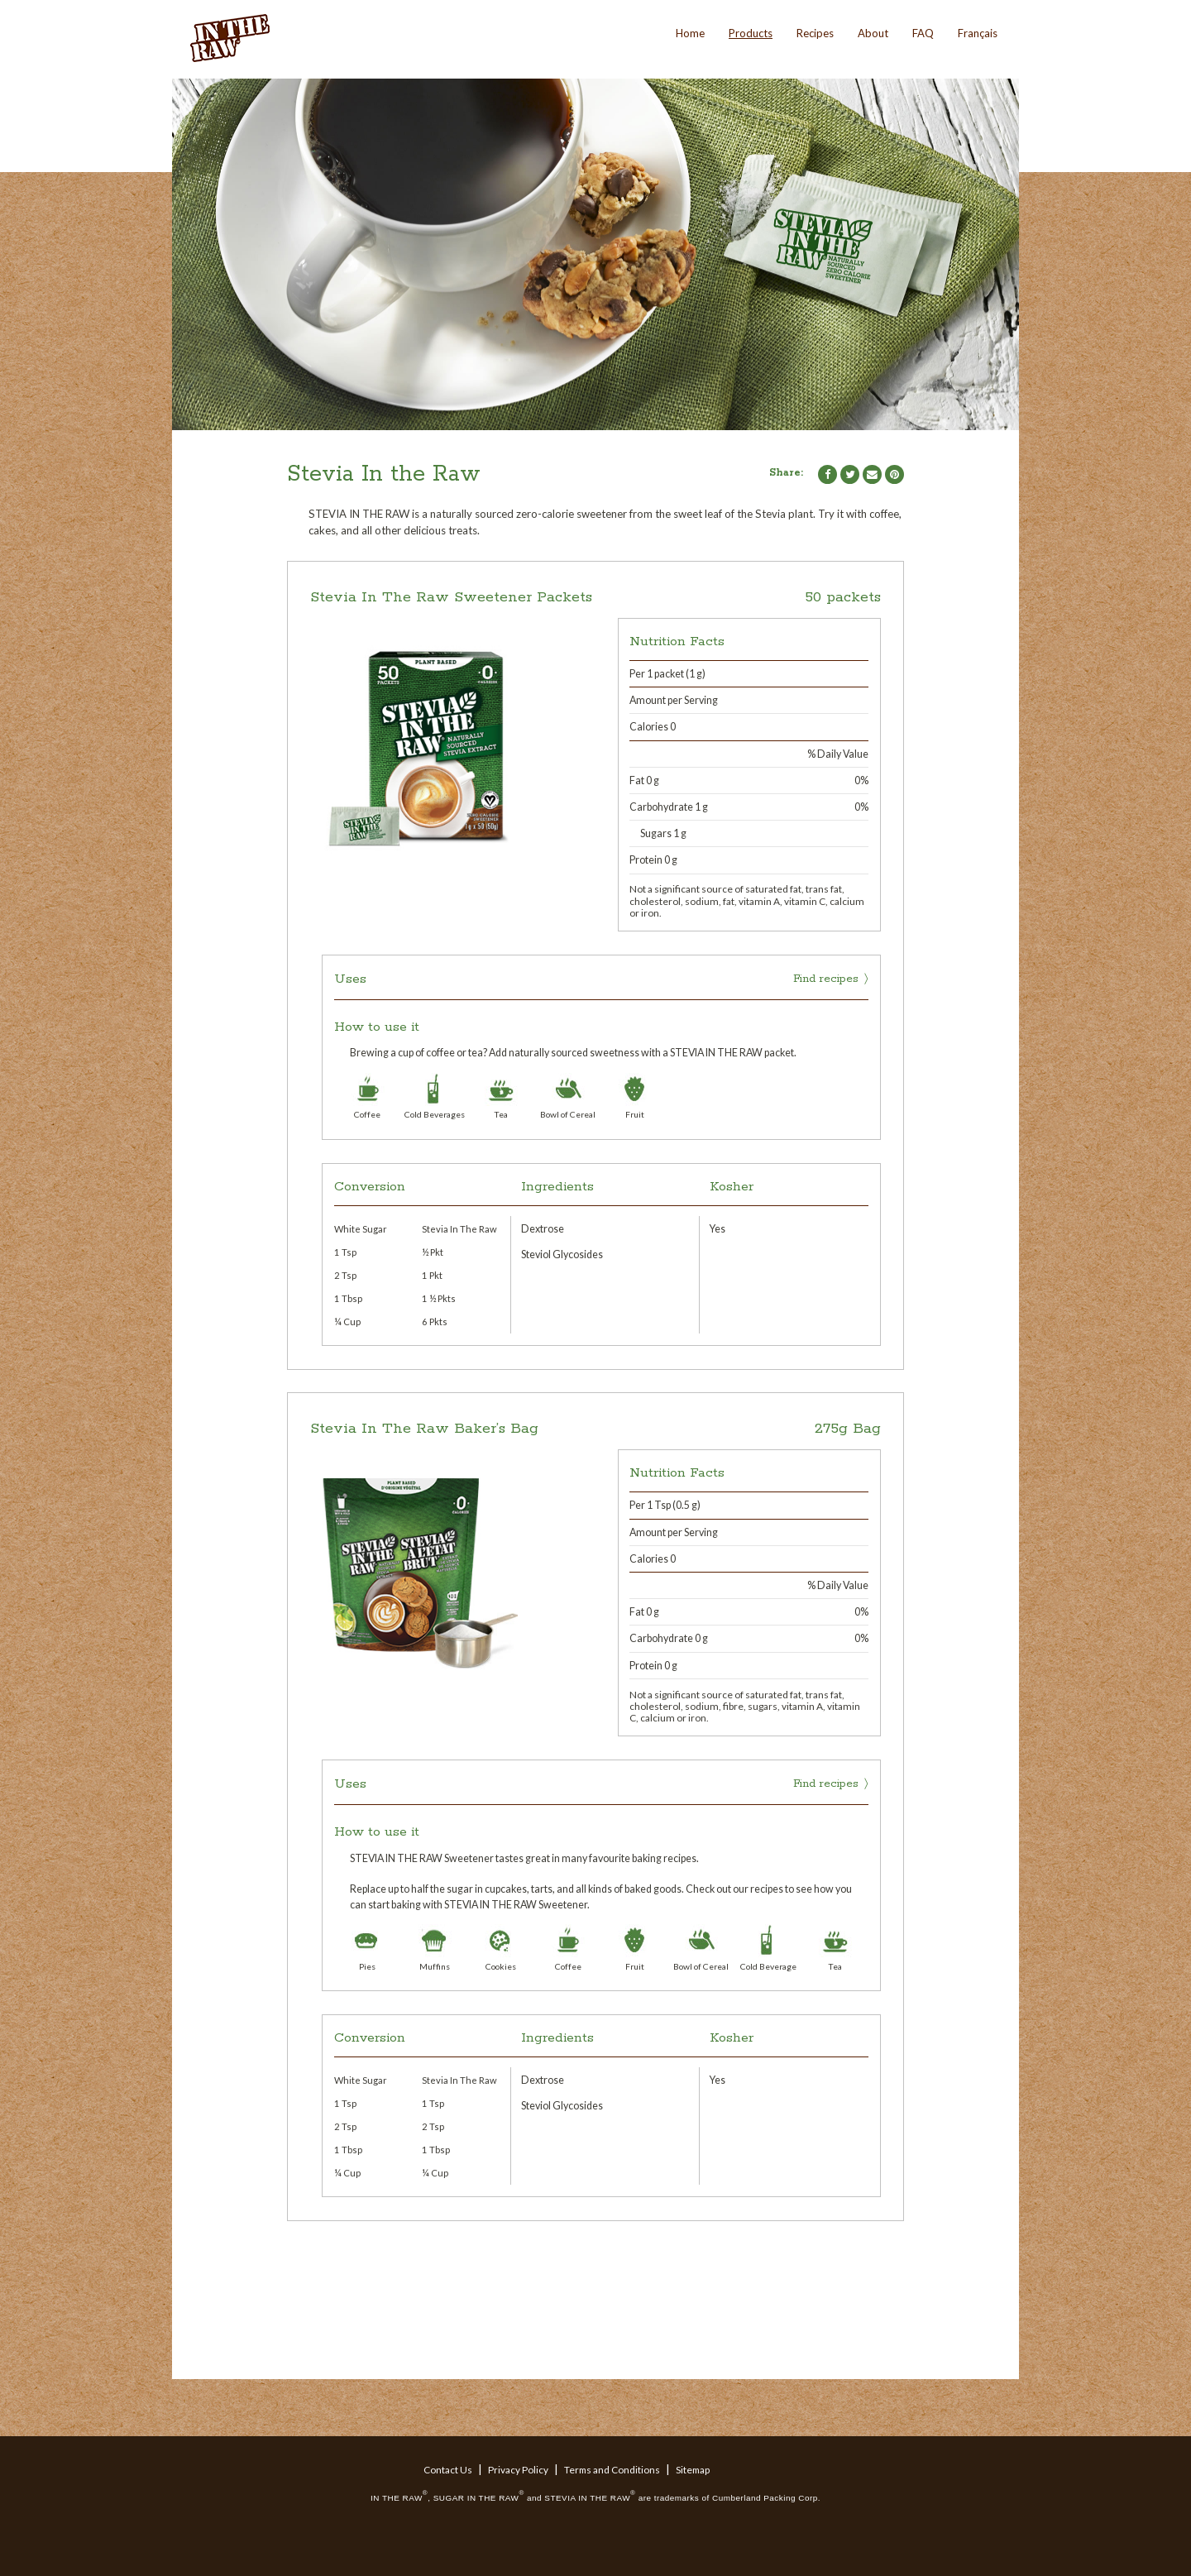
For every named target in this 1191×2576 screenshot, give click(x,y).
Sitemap (693, 2469)
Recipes (815, 33)
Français (977, 33)
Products (750, 33)
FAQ (923, 33)
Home (690, 33)
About (873, 33)
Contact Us (447, 2469)
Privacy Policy (518, 2469)
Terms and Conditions (612, 2469)
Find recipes (826, 978)
